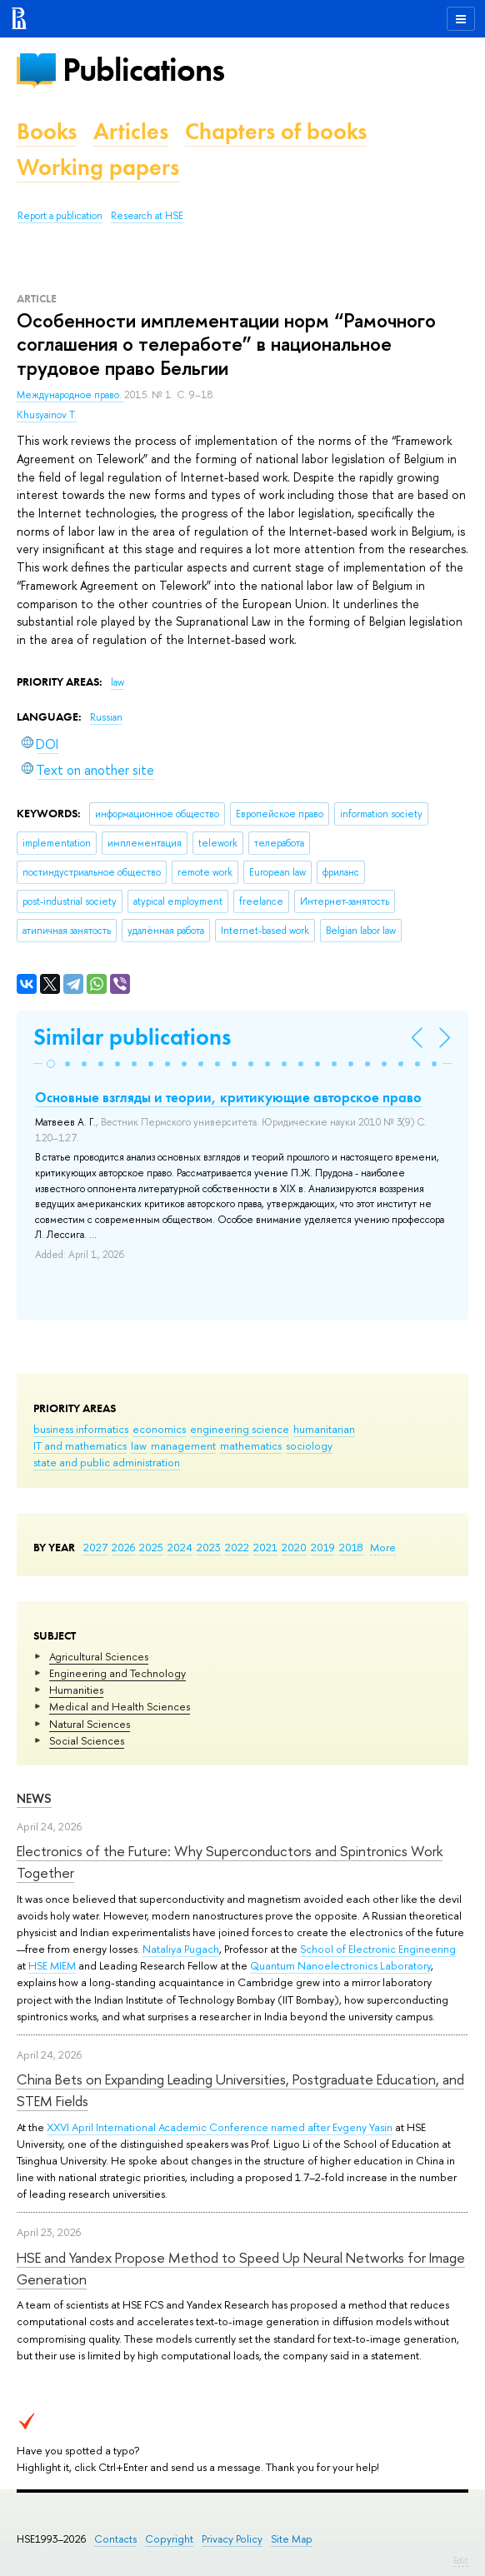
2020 (294, 1547)
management (183, 1445)
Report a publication (60, 215)
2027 (95, 1547)
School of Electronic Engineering (378, 1948)
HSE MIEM (52, 1965)
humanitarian (324, 1428)
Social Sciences (86, 1740)
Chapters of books (276, 131)
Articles (130, 131)
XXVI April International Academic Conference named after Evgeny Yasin (219, 2126)
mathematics (251, 1445)
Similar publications (132, 1036)
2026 (123, 1547)
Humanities (76, 1689)
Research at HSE (147, 215)
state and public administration (106, 1462)
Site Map (291, 2539)
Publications (143, 69)
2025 (151, 1547)
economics (159, 1428)
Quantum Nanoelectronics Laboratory (340, 1965)
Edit (460, 2560)
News (34, 1798)
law (139, 1445)
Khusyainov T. (47, 415)
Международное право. (70, 395)
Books (47, 131)
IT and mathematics (80, 1445)
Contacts (115, 2539)
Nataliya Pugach (180, 1948)
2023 (209, 1547)
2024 (180, 1547)
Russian (106, 717)
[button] (50, 1064)
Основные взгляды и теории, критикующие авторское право (228, 1097)
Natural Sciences (89, 1723)
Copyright (169, 2539)
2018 (351, 1547)
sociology (309, 1445)
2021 (265, 1547)
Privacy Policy (232, 2539)
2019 (323, 1547)
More (383, 1547)
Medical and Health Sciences (119, 1706)
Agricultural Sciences (98, 1656)
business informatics (80, 1428)
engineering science (239, 1428)
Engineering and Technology (117, 1672)
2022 (237, 1547)
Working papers (98, 167)
